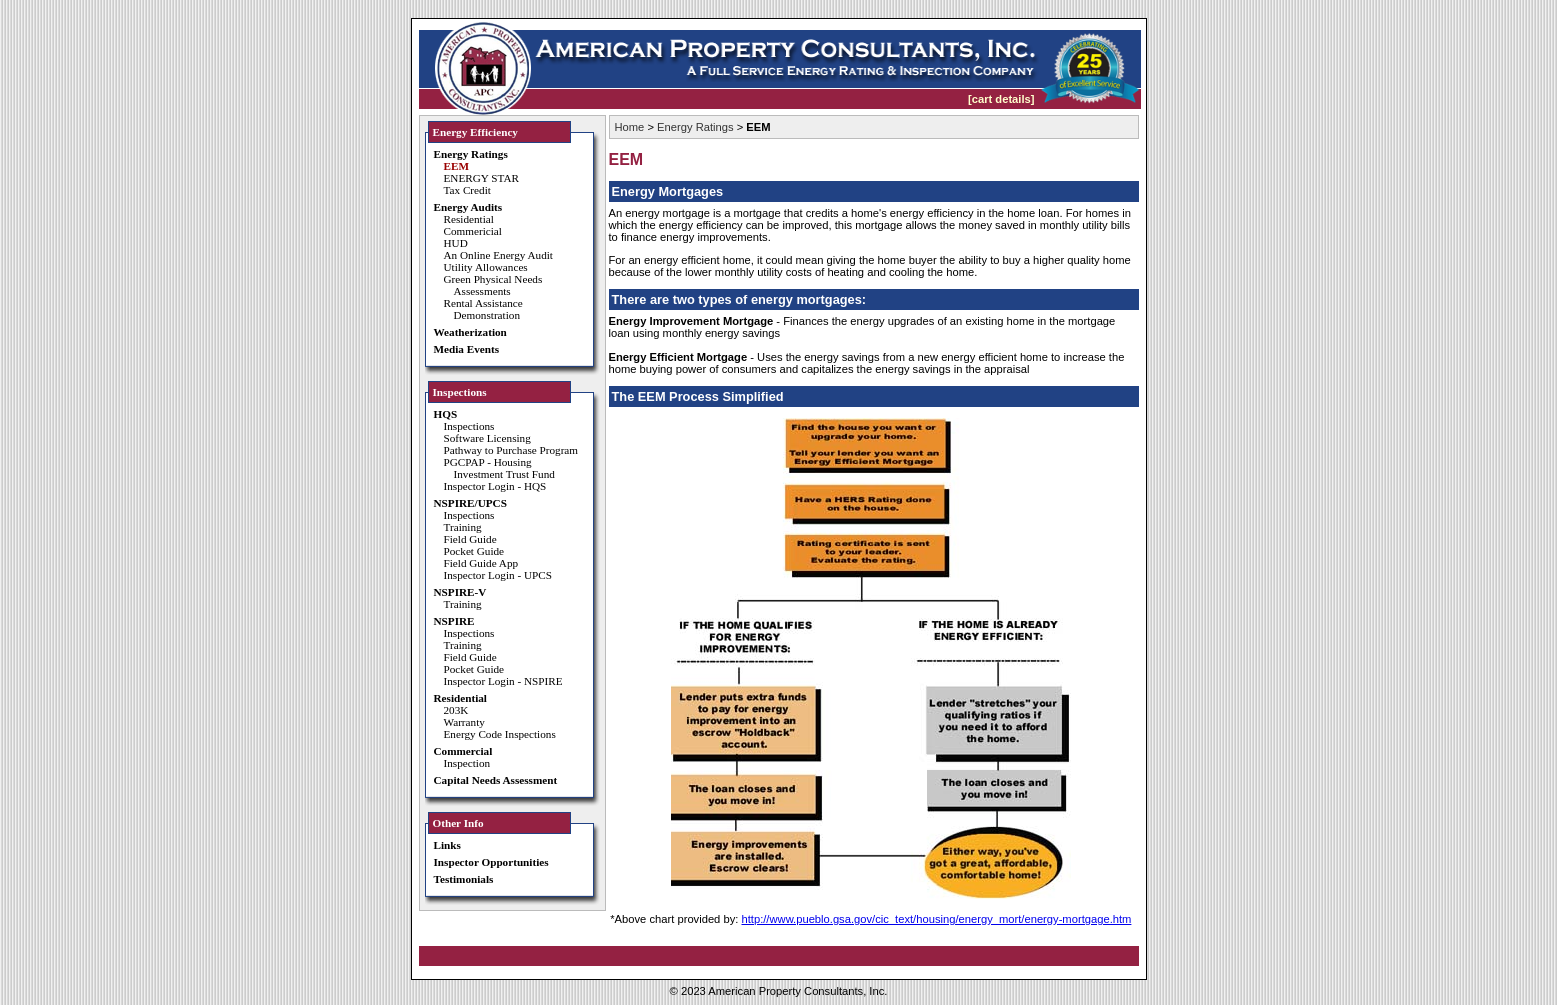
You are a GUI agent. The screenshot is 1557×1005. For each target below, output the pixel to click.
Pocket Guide (474, 551)
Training (463, 527)
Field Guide (470, 539)
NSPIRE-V (460, 592)
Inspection (467, 763)
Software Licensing (487, 438)
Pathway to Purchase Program (511, 450)
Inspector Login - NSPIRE (503, 681)
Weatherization (470, 332)
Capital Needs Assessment (496, 780)
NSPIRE (454, 621)
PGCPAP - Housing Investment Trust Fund (499, 468)
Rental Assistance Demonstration (483, 309)
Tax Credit (467, 190)
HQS (446, 414)
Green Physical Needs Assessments (493, 285)
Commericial (473, 231)
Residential (469, 219)
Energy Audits (468, 207)
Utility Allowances (486, 267)
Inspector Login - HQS (495, 486)
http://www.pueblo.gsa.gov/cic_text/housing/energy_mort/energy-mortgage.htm (936, 919)
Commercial (463, 751)
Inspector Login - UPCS (498, 575)
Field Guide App (481, 563)
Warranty (464, 722)
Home (630, 127)
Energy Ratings (471, 154)
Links (447, 845)
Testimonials (464, 879)
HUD (456, 243)
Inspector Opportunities (491, 862)
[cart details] (1001, 99)
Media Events (467, 349)
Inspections (469, 426)
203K (456, 710)
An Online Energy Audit (498, 255)
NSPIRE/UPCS (470, 503)
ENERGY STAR (481, 178)
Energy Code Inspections (500, 734)
